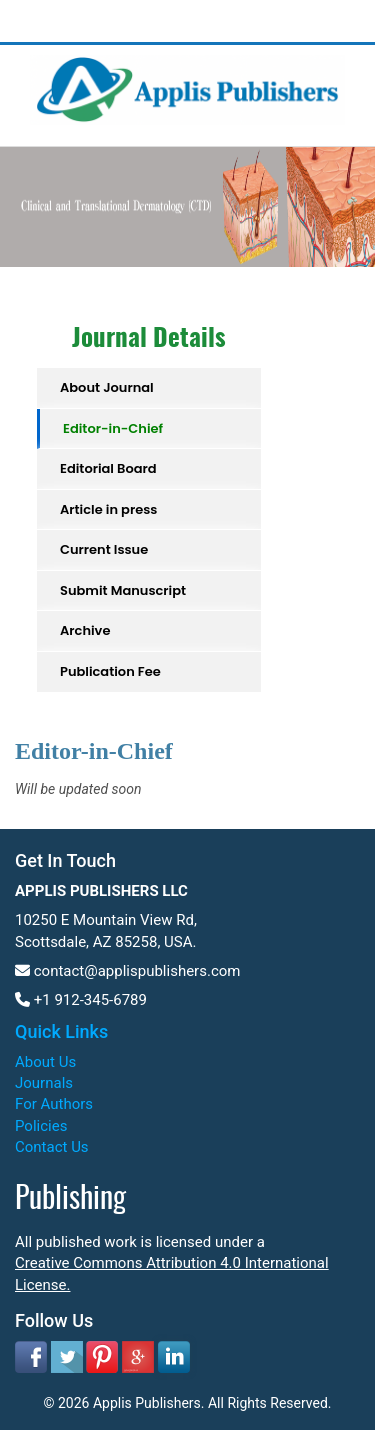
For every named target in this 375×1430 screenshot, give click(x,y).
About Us (45, 1062)
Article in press (108, 509)
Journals (44, 1083)
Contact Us (52, 1147)
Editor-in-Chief (113, 428)
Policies (41, 1126)
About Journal (107, 387)
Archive (85, 630)
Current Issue (104, 549)
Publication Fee (110, 671)
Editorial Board (108, 468)
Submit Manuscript (123, 590)
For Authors (54, 1104)
